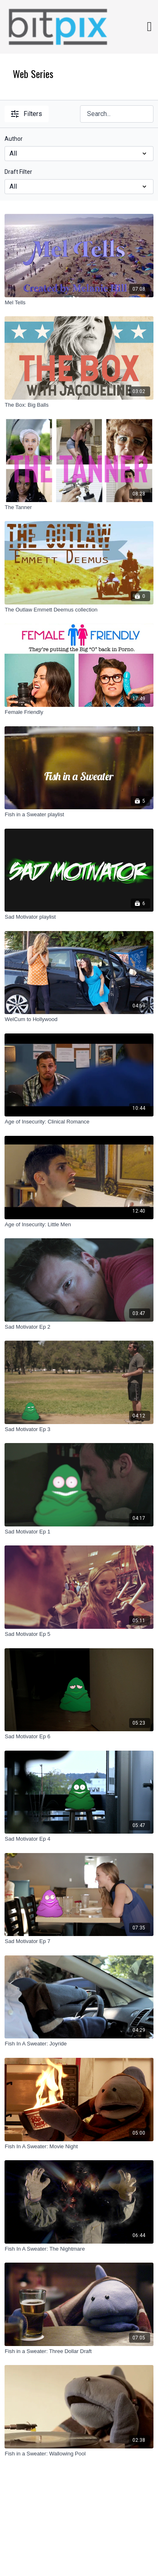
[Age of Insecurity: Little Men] (79, 1224)
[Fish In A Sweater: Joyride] (79, 2044)
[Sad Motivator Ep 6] (79, 1736)
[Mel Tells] (79, 303)
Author (14, 138)
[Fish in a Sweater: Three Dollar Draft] (79, 2351)
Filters (26, 114)
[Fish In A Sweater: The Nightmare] (79, 2249)
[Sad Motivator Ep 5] (79, 1634)
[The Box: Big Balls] (79, 405)
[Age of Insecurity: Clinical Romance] (79, 1122)
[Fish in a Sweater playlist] (79, 814)
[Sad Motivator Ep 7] (79, 1941)
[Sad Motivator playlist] (79, 917)
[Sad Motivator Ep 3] (79, 1429)
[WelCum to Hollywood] (79, 1019)
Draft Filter (18, 171)
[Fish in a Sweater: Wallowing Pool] (79, 2454)
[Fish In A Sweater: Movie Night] (79, 2146)
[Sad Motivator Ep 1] (79, 1532)
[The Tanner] (79, 507)
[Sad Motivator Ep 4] (79, 1839)
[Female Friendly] (79, 712)
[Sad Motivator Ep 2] (79, 1327)
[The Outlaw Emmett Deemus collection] (79, 610)
